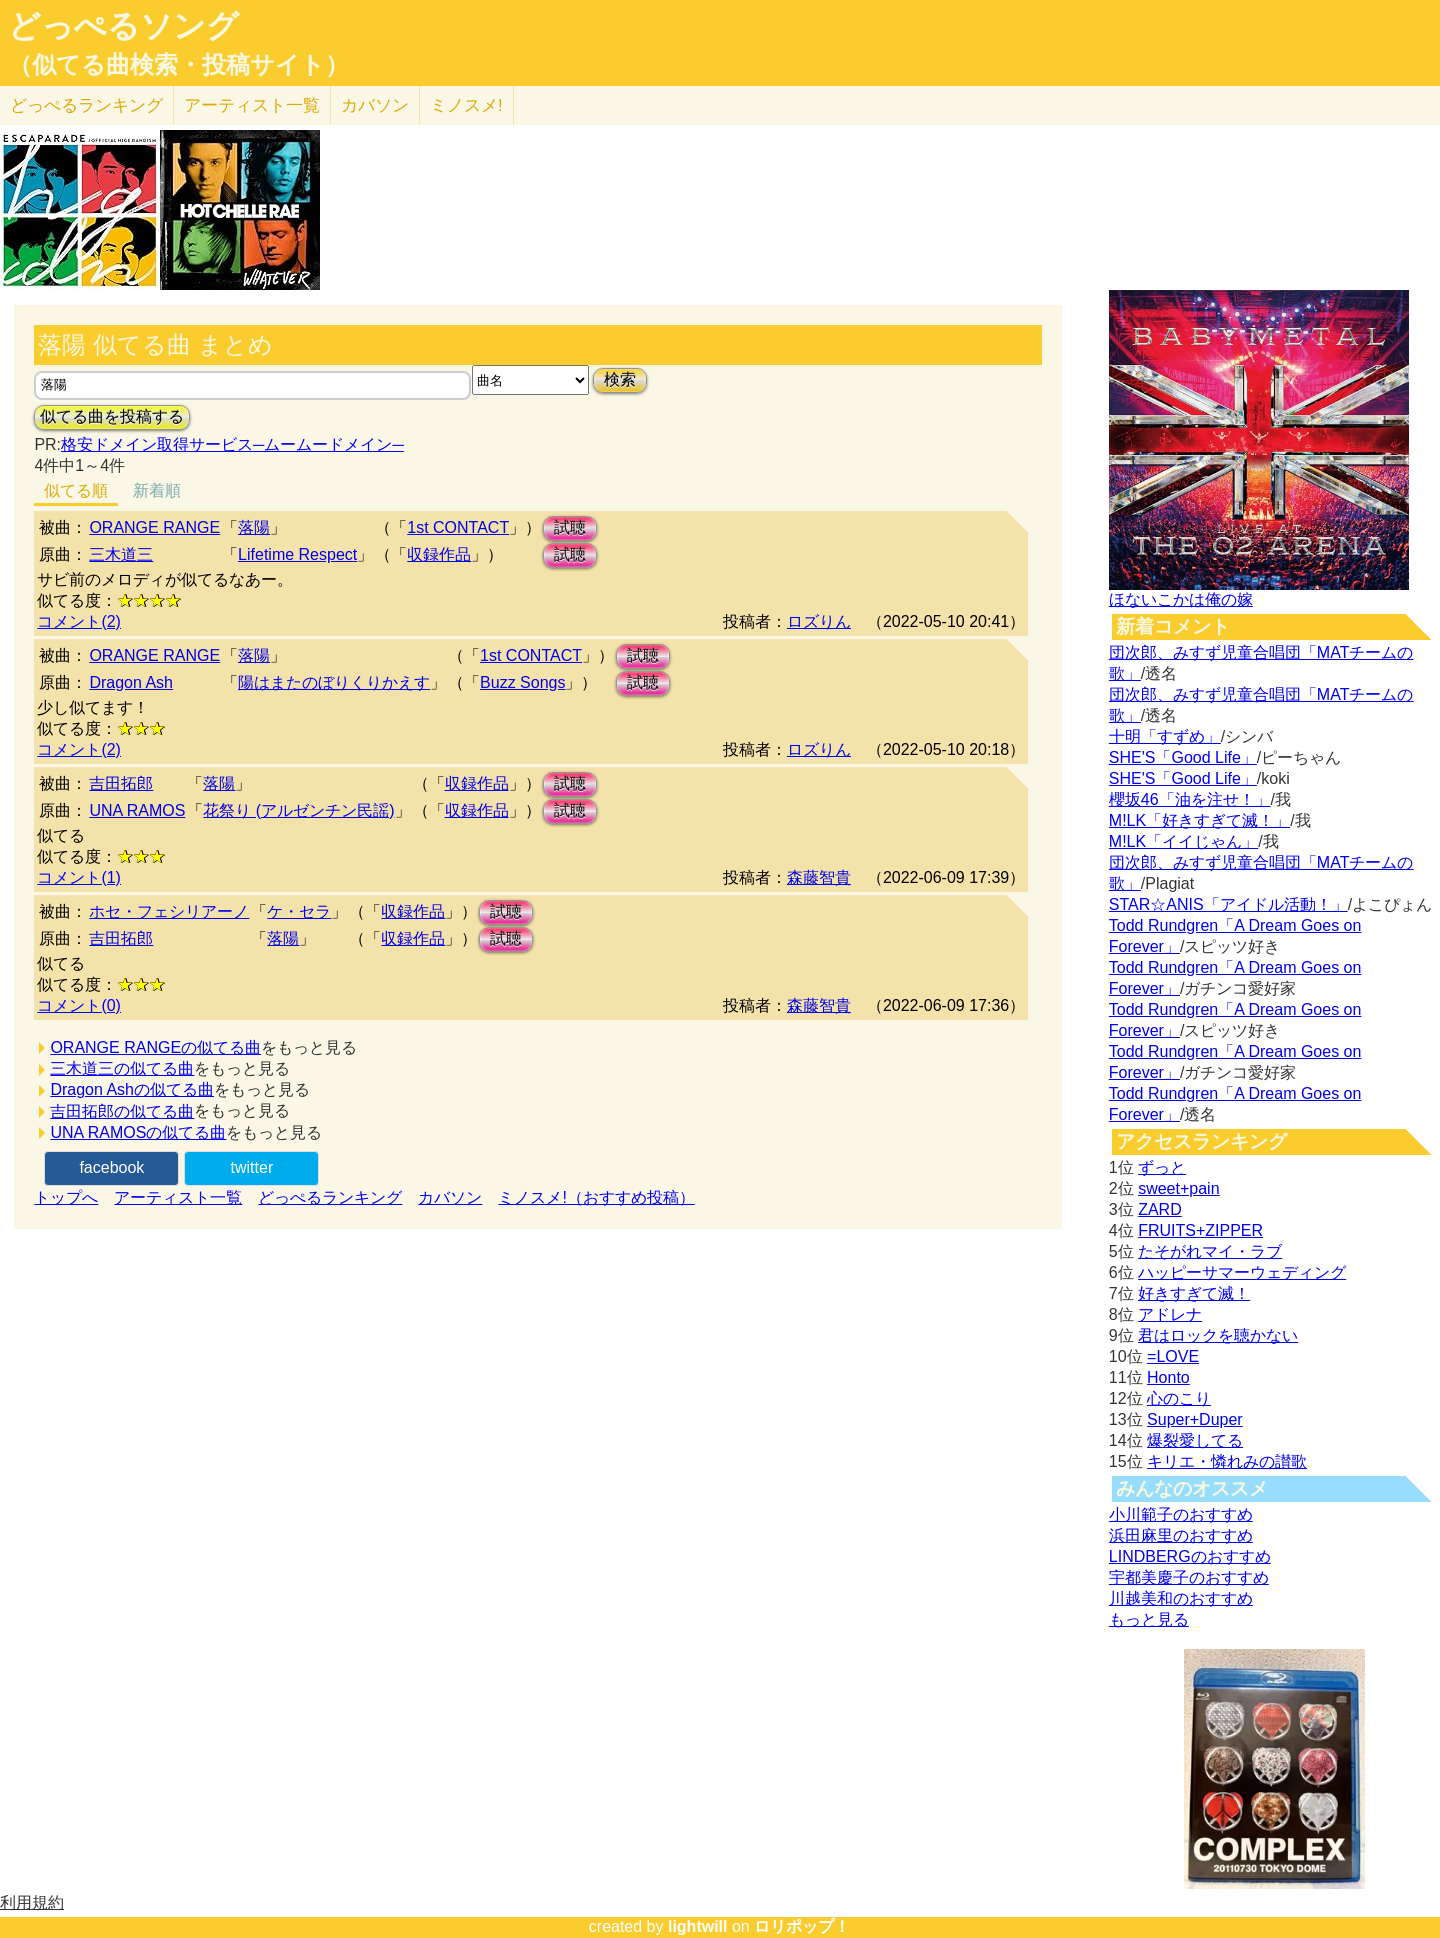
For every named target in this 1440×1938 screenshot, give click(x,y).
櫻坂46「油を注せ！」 (1190, 799)
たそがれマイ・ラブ (1210, 1251)
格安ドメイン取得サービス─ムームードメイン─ (232, 444)
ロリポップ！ (802, 1926)
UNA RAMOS (137, 810)
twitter (252, 1167)
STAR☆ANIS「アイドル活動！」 (1228, 904)
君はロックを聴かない (1218, 1335)
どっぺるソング (123, 26)
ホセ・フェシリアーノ (169, 911)
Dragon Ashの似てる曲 (132, 1089)
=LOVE (1173, 1356)
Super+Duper (1195, 1419)
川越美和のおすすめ (1181, 1598)
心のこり (1179, 1398)
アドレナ (1170, 1314)
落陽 (254, 527)
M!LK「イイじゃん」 (1183, 841)
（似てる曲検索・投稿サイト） (178, 65)
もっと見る (1149, 1619)
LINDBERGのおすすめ (1190, 1556)
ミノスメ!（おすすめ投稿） (596, 1197)
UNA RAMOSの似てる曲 (138, 1132)
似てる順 (76, 490)
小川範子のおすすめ (1181, 1514)
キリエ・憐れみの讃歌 (1227, 1461)
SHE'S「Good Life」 (1183, 757)
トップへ (66, 1197)
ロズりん (819, 621)
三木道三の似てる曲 (122, 1068)
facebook (111, 1167)
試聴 (570, 527)
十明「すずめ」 (1165, 736)
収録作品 (439, 554)
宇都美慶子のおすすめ (1189, 1577)
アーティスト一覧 (178, 1197)
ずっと (1162, 1167)
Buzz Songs (522, 682)
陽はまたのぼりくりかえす (334, 682)
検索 (620, 379)
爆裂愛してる (1195, 1440)
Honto (1168, 1377)
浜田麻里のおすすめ (1181, 1535)
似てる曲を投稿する (112, 416)
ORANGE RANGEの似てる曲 (155, 1047)
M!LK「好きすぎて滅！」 (1199, 820)
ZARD (1160, 1209)
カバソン (375, 105)
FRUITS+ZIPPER (1200, 1230)
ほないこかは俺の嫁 (1181, 599)
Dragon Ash (131, 682)
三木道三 (121, 554)
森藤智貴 (819, 877)
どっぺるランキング (330, 1197)
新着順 (157, 490)
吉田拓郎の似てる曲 (122, 1111)
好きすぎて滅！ (1194, 1293)
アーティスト (252, 105)
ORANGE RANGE (154, 527)
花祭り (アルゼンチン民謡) (298, 810)
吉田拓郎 (121, 783)
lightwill (698, 1926)
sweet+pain (1178, 1188)
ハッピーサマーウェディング (1242, 1272)
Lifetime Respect (297, 554)
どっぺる (86, 105)
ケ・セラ (299, 911)
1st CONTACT (458, 527)
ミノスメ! (466, 105)
